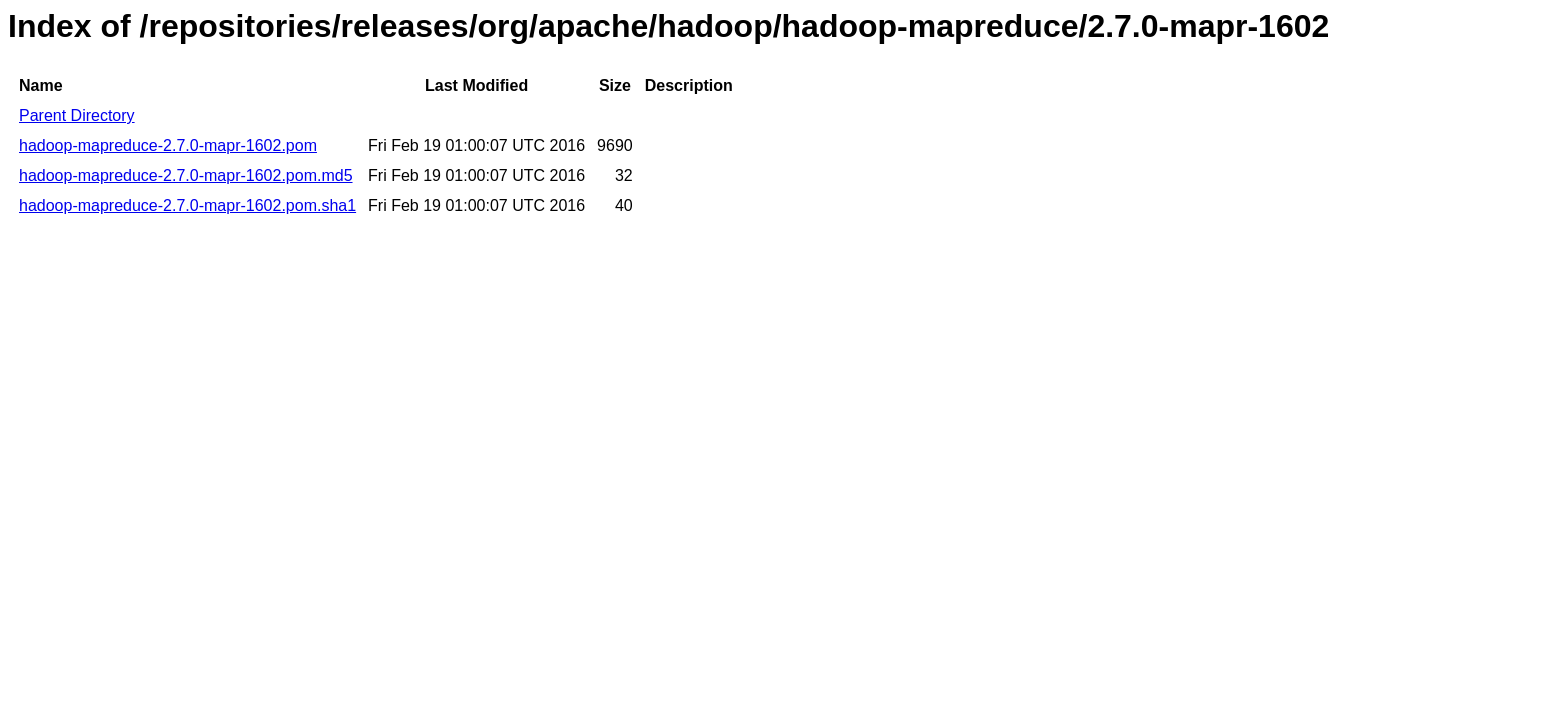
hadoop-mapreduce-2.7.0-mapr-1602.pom (168, 145)
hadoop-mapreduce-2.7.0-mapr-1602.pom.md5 (186, 175)
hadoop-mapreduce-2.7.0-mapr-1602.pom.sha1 (187, 205)
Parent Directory (77, 115)
